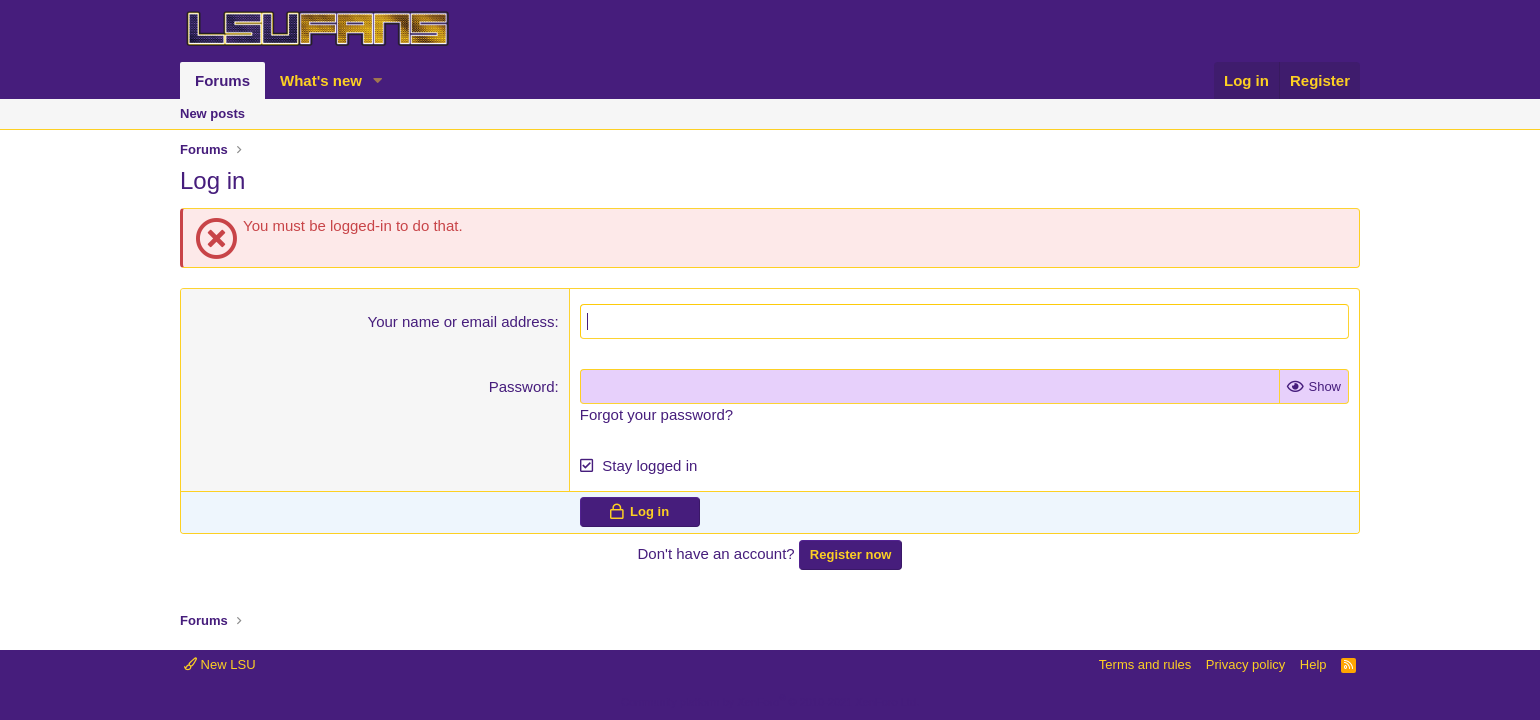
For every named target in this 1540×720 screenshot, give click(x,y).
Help (1313, 664)
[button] (378, 80)
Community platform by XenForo (770, 702)
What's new (321, 80)
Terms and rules (1145, 664)
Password (522, 386)
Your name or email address (461, 321)
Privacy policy (1245, 664)
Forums (222, 80)
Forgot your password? (656, 414)
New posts (212, 113)
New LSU (220, 664)
